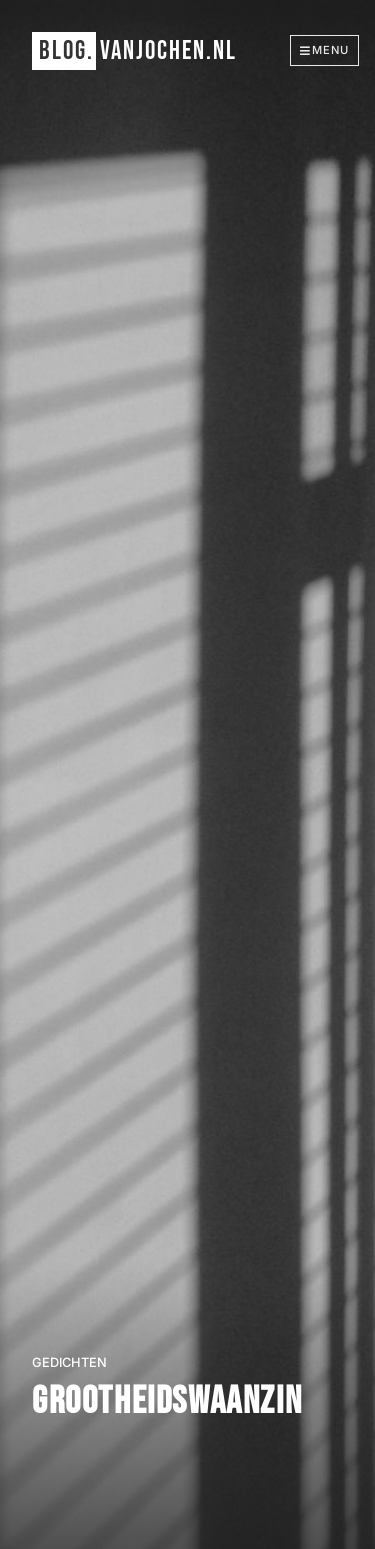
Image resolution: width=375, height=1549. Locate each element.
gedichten (69, 1362)
